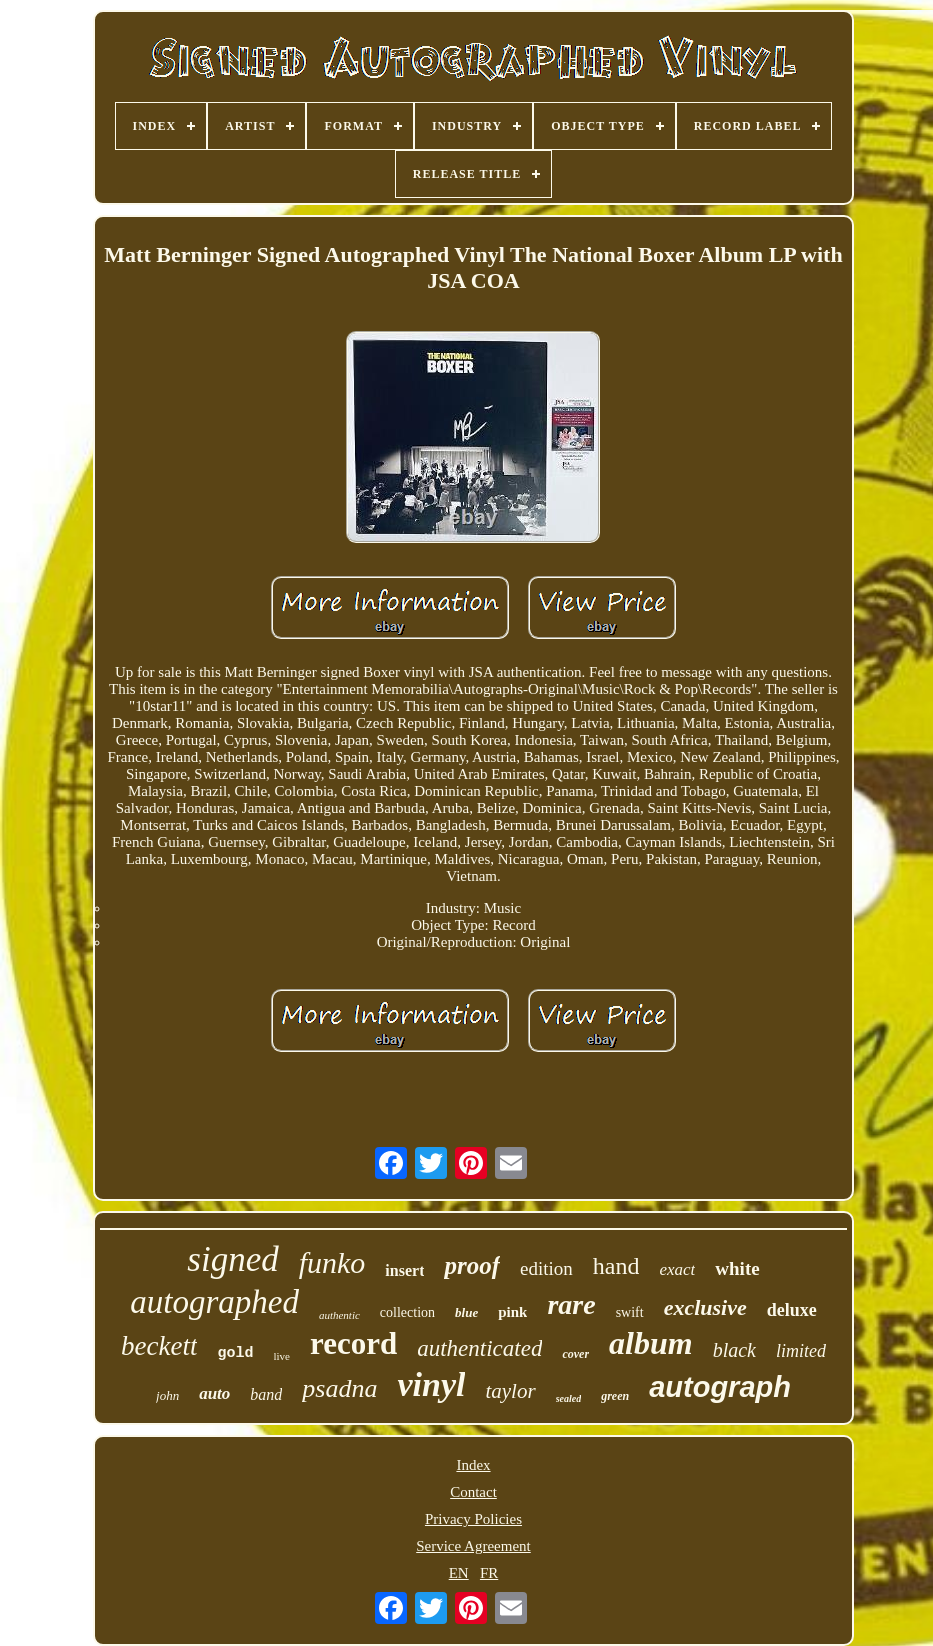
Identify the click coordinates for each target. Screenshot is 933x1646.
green (615, 1396)
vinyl (431, 1384)
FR (489, 1573)
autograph (720, 1387)
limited (801, 1351)
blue (466, 1312)
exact (677, 1269)
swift (630, 1312)
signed (232, 1259)
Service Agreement (473, 1546)
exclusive (705, 1307)
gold (235, 1353)
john (167, 1395)
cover (575, 1354)
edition (546, 1268)
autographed (214, 1302)
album (651, 1343)
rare (571, 1304)
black (734, 1350)
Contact (473, 1492)
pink (512, 1312)
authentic (339, 1315)
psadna (339, 1388)
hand (616, 1266)
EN (459, 1573)
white (737, 1268)
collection (407, 1312)
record (353, 1343)
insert (404, 1270)
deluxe (792, 1310)
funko (332, 1262)
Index (473, 1465)
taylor (510, 1391)
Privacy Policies (473, 1519)
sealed (569, 1398)
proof (472, 1265)
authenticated (479, 1348)
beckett (159, 1346)
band (266, 1394)
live (282, 1356)
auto (214, 1393)
